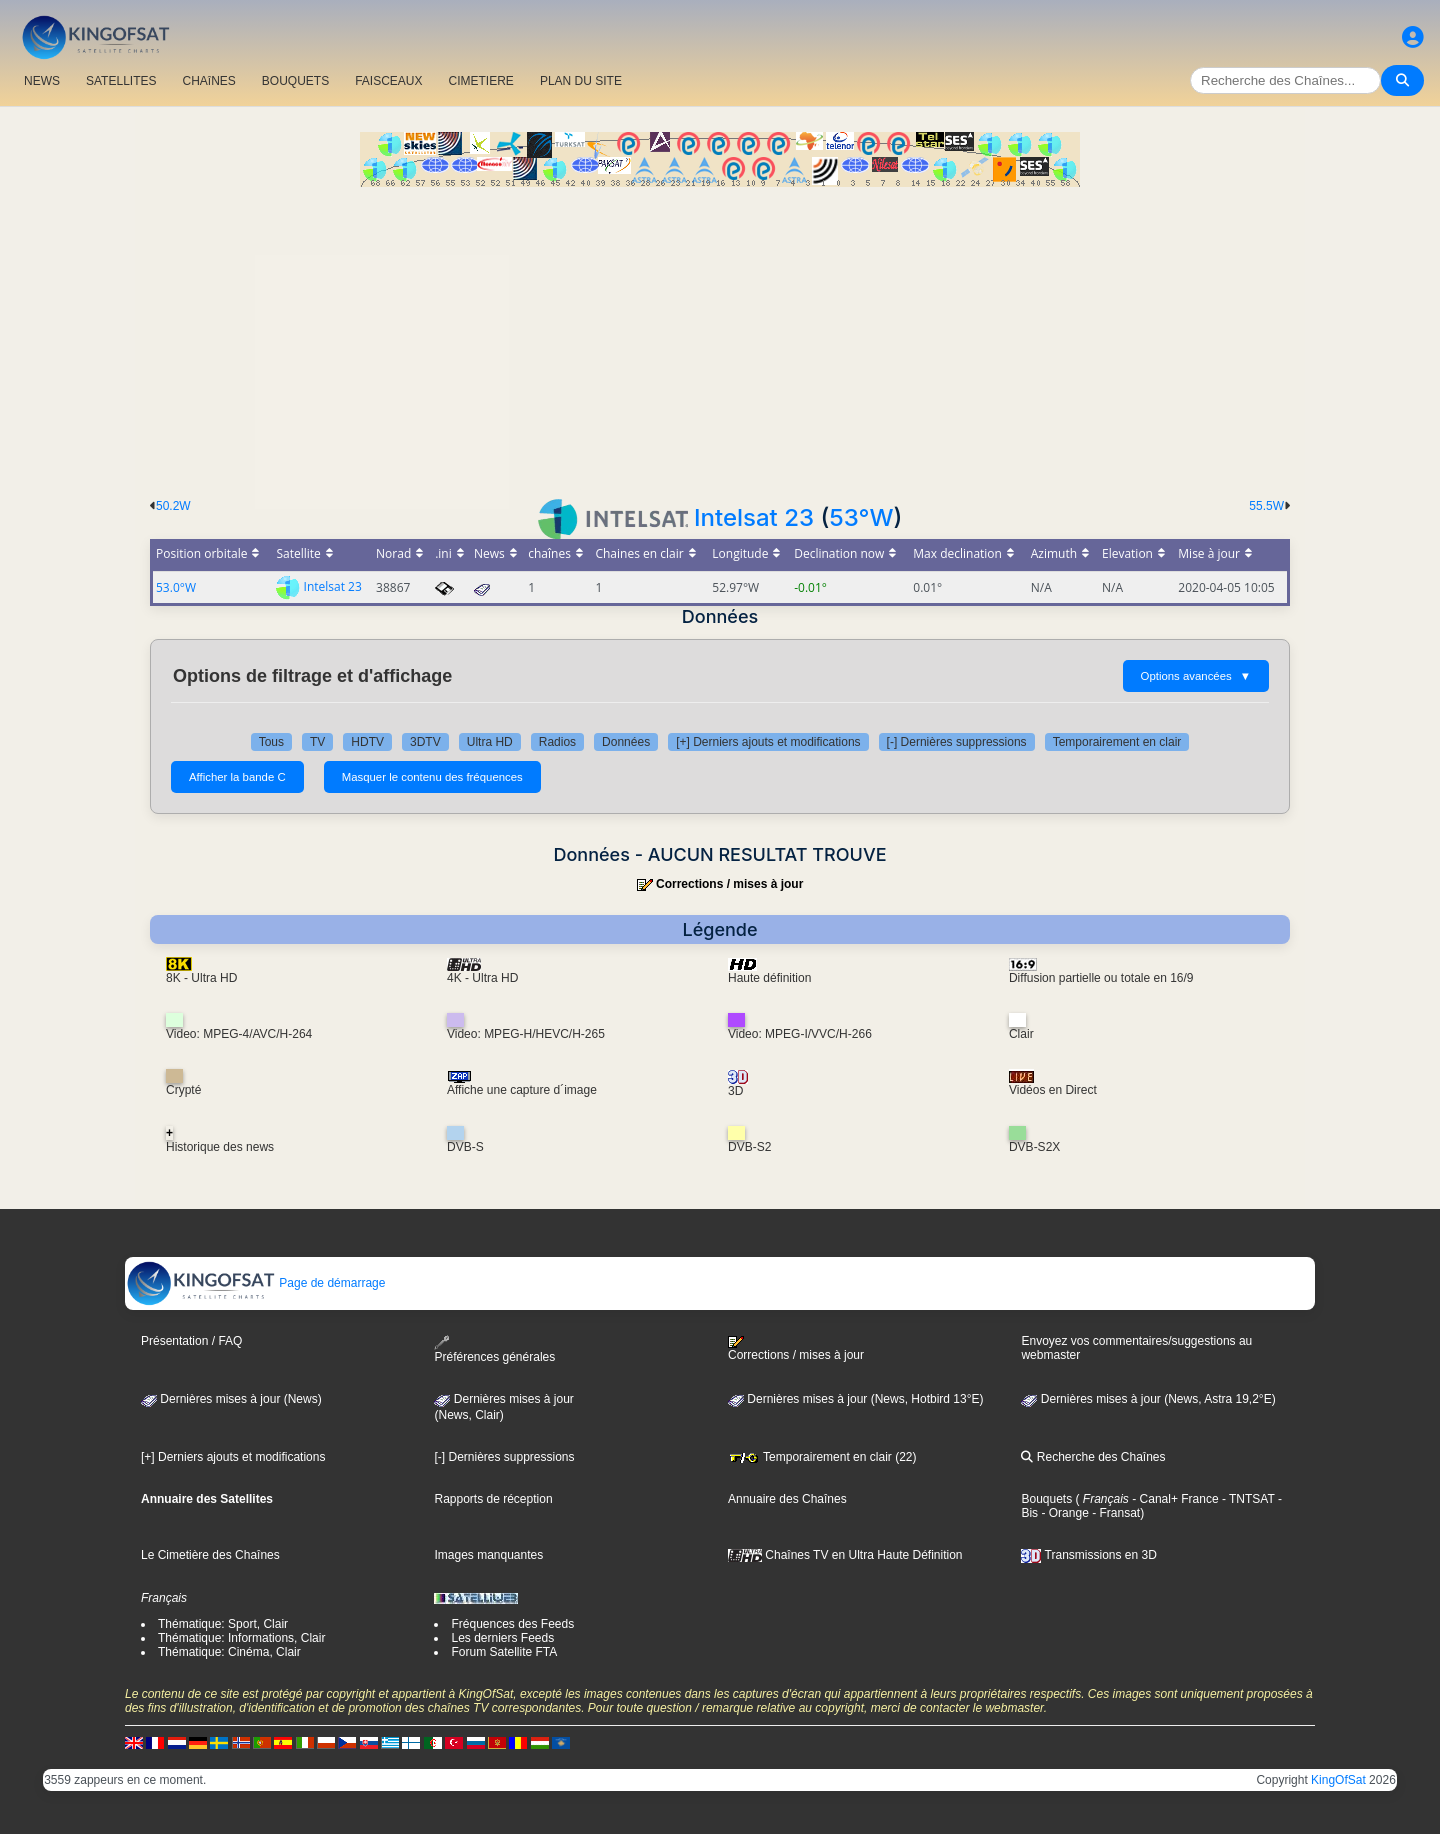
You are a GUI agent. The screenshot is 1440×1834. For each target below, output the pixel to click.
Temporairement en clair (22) (822, 1457)
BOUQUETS (295, 81)
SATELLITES (121, 81)
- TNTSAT (1247, 1499)
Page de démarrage (255, 1283)
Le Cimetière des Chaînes (210, 1555)
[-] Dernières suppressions (957, 742)
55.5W (1266, 506)
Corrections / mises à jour (729, 884)
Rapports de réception (493, 1499)
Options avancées (1196, 676)
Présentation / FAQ (191, 1341)
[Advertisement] (720, 337)
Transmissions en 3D (1088, 1555)
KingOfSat (1338, 1780)
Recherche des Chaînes (1093, 1457)
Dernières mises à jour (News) (231, 1399)
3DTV (425, 742)
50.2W (173, 506)
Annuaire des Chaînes (787, 1499)
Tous (271, 742)
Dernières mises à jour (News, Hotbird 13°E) (856, 1399)
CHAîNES (208, 81)
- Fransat (1114, 1513)
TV (317, 742)
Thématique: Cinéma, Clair (229, 1652)
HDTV (367, 742)
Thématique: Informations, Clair (241, 1638)
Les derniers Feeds (502, 1638)
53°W (861, 517)
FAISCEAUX (388, 81)
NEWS (42, 81)
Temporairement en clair (1117, 742)
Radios (557, 742)
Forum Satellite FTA (504, 1652)
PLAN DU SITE (581, 81)
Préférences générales (494, 1349)
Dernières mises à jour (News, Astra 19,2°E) (1148, 1399)
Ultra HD (490, 742)
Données (626, 742)
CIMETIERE (481, 81)
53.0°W (176, 587)
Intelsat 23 (754, 517)
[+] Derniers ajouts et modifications (768, 742)
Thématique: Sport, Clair (223, 1624)
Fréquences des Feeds (512, 1624)
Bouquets (1046, 1499)
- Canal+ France (1174, 1499)
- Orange (1063, 1513)
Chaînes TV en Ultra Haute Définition (845, 1555)
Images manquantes (488, 1555)
